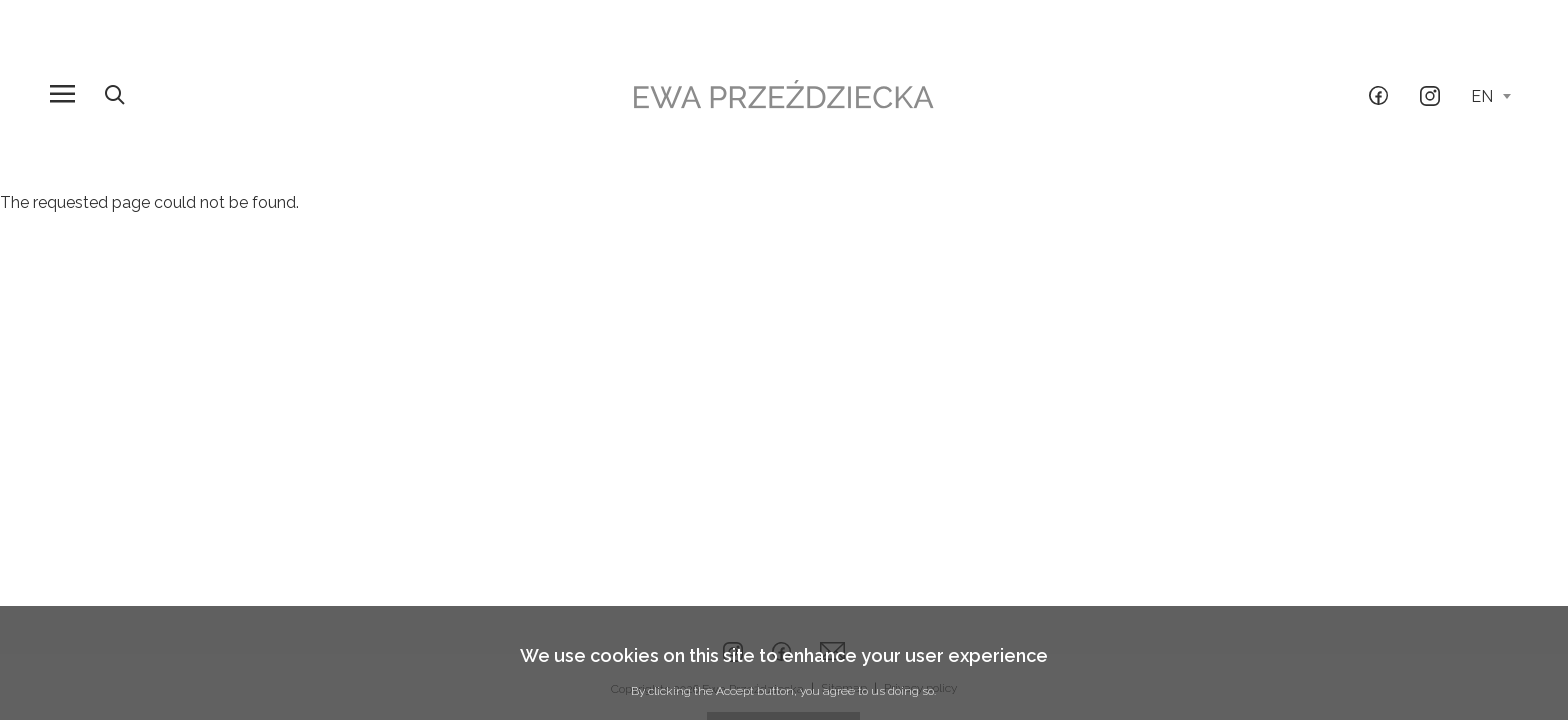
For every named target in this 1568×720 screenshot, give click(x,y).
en (1491, 96)
